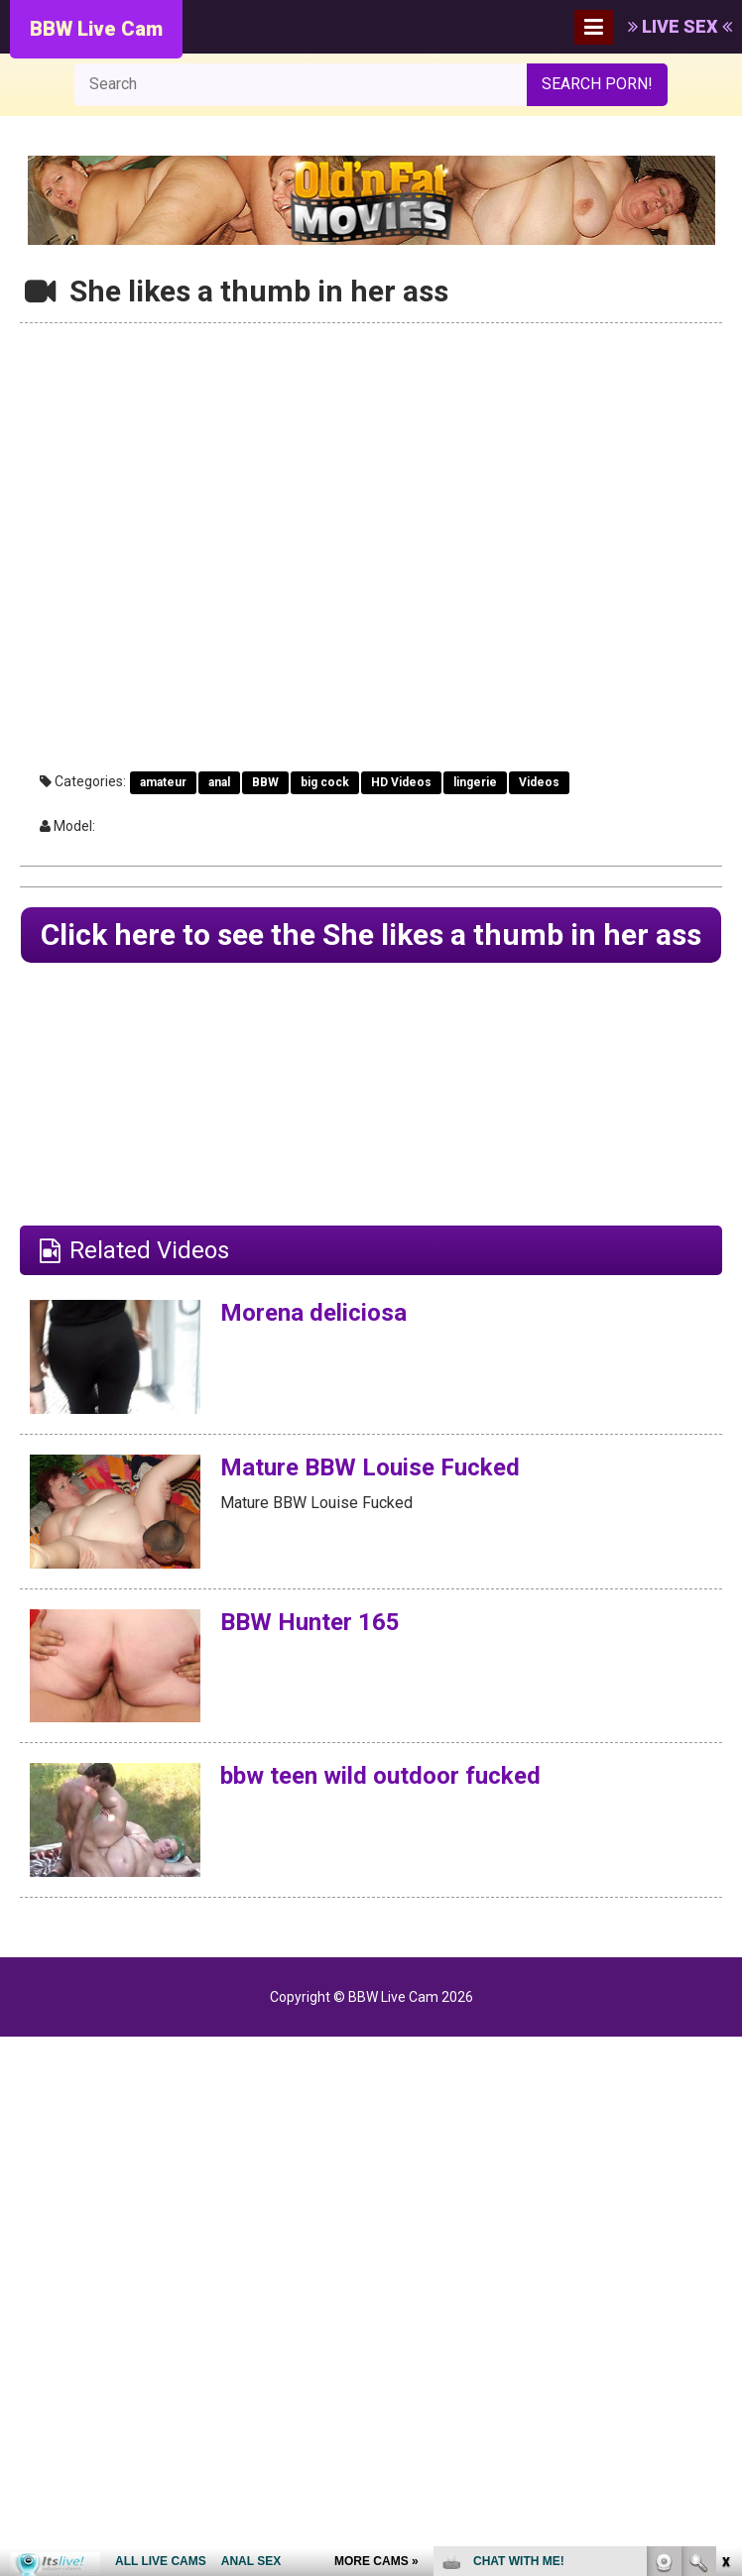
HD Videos (401, 782)
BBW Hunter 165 (310, 1622)
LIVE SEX (680, 26)
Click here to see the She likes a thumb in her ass (371, 934)
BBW (265, 782)
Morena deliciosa (313, 1313)
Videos (539, 782)
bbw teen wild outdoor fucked (380, 1776)
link (724, 2266)
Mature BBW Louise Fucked (369, 1467)
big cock (325, 782)
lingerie (475, 782)
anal (219, 782)
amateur (163, 782)
